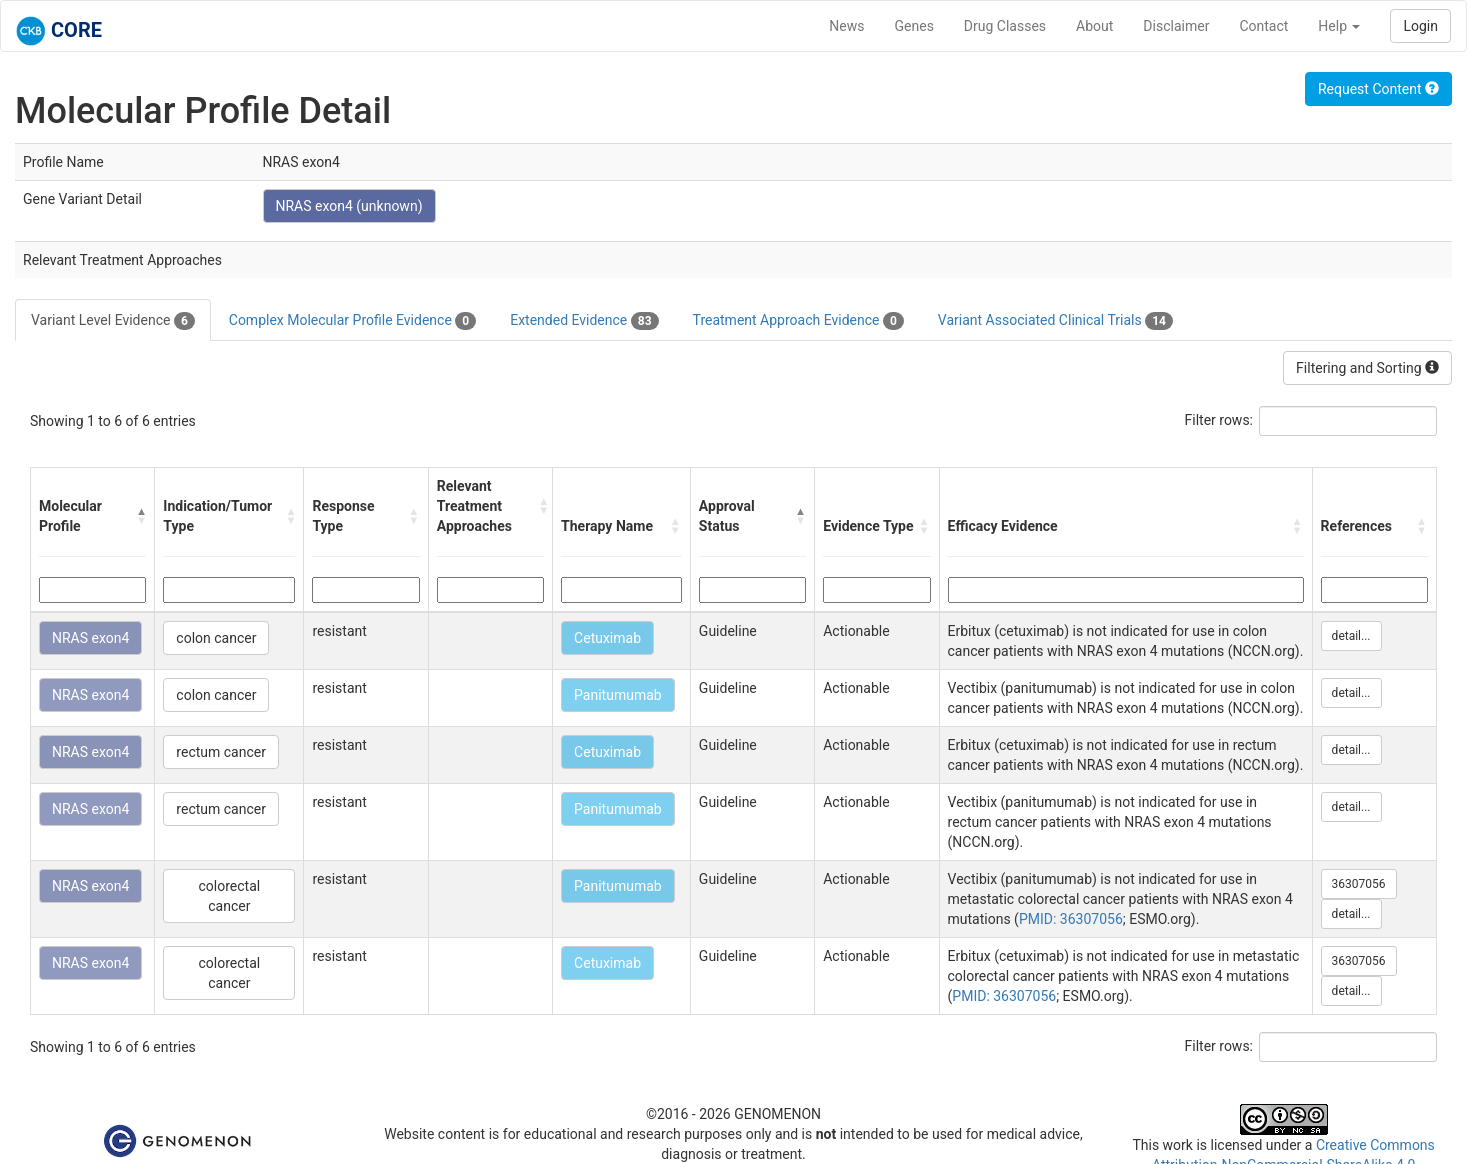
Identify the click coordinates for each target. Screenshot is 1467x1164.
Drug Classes (1005, 26)
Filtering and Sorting (1367, 368)
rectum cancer (221, 752)
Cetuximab (607, 638)
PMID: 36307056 (1071, 919)
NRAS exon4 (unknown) (349, 206)
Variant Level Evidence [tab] (113, 321)
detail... (1351, 636)
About (1094, 26)
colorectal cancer (230, 896)
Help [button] (1339, 26)
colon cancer (216, 638)
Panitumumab (618, 695)
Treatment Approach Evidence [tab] (798, 321)
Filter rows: (1219, 420)
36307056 (1359, 884)
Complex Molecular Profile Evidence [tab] (352, 321)
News (846, 26)
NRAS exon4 (90, 638)
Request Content (1378, 89)
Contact (1263, 26)
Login (1420, 26)
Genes (914, 26)
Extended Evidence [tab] (584, 321)
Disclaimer (1176, 26)
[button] (141, 516)
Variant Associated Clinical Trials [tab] (1055, 321)
